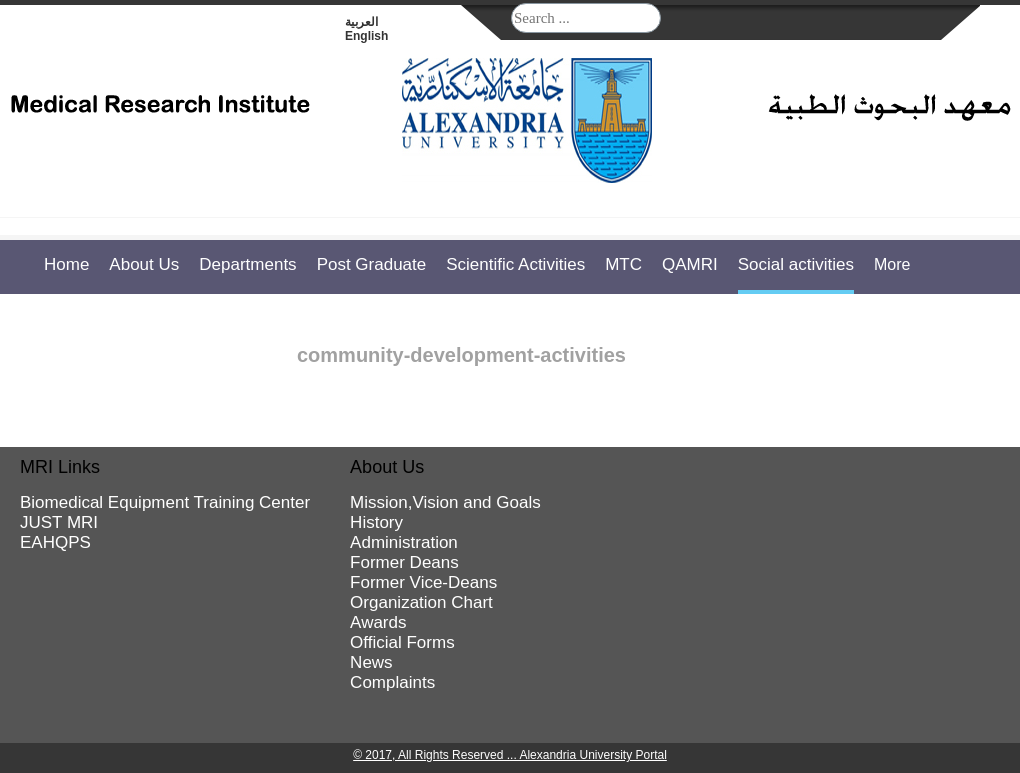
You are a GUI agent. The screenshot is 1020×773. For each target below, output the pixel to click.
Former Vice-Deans (423, 582)
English (366, 36)
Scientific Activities (515, 264)
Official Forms (402, 642)
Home (66, 264)
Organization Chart (421, 602)
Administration (404, 542)
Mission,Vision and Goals (445, 502)
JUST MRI (59, 522)
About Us (144, 264)
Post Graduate (372, 264)
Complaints (392, 682)
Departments (247, 264)
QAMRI (690, 264)
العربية (361, 22)
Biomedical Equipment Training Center (165, 502)
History (376, 522)
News (371, 662)
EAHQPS (55, 542)
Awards (378, 622)
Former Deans (404, 562)
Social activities (796, 264)
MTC (623, 264)
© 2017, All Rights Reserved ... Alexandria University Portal (510, 755)
